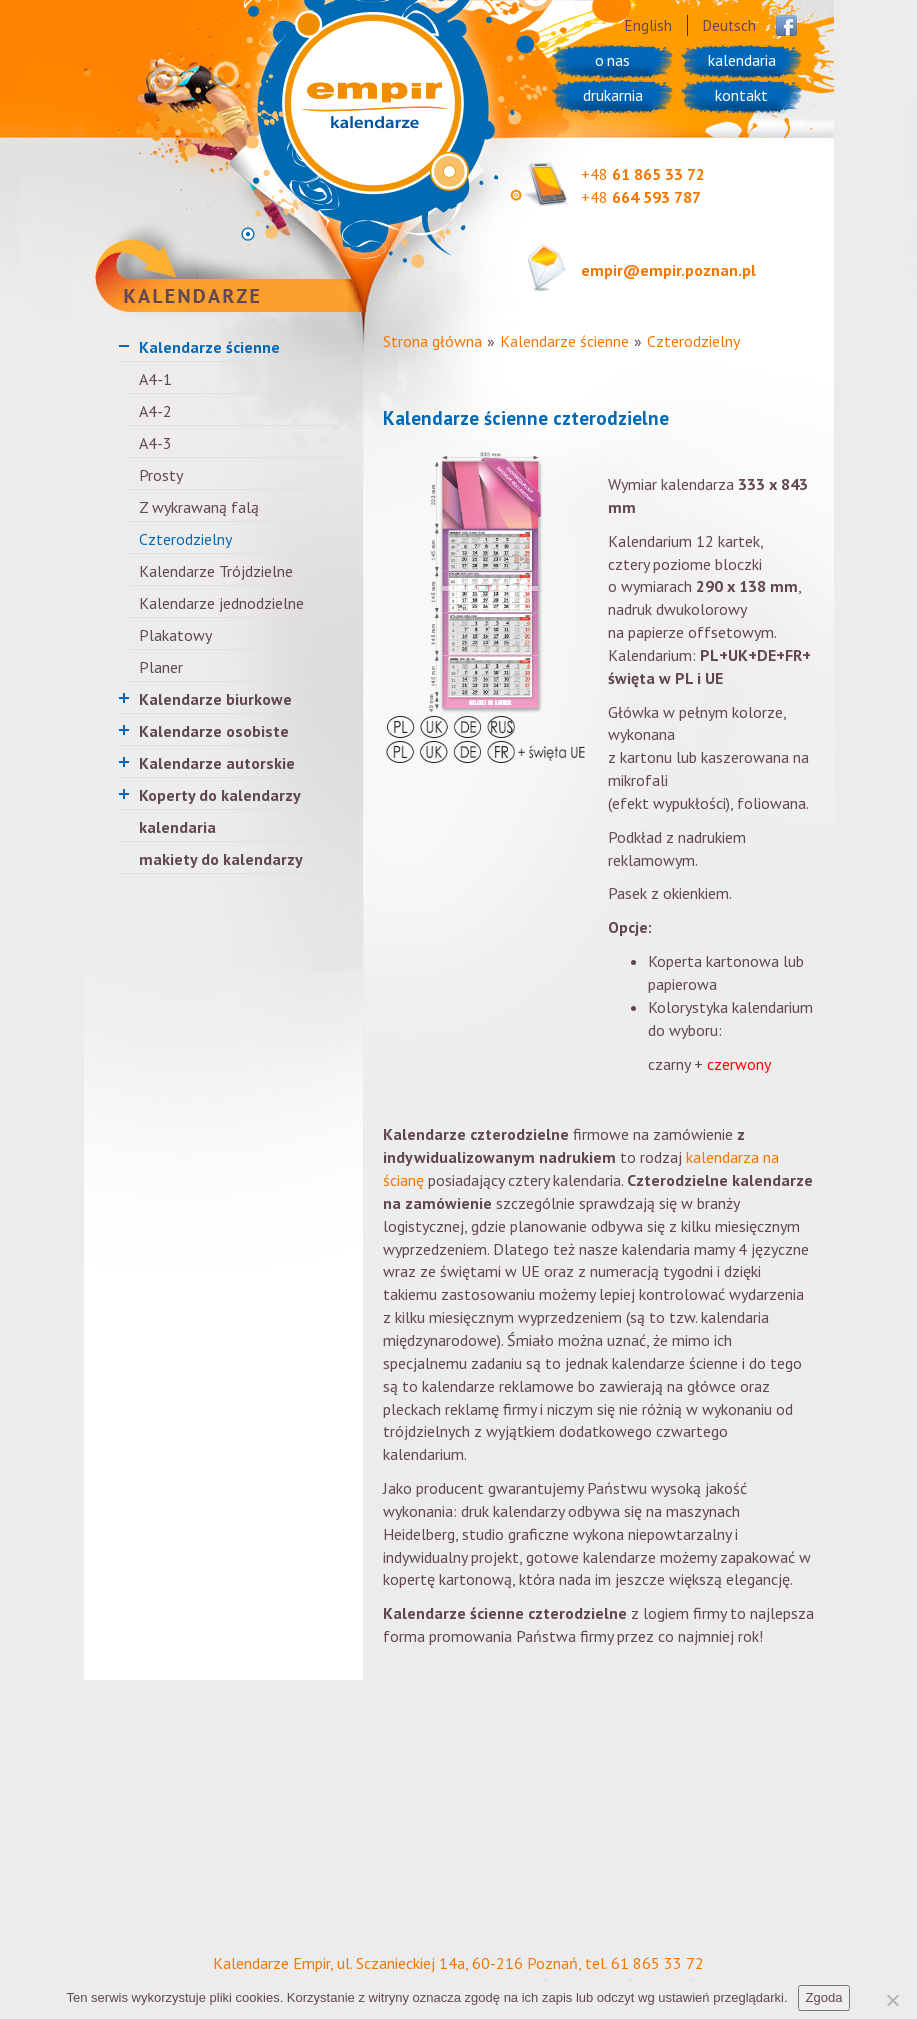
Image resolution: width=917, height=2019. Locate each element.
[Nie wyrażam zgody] (892, 2000)
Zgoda (824, 1997)
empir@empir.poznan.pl (668, 270)
